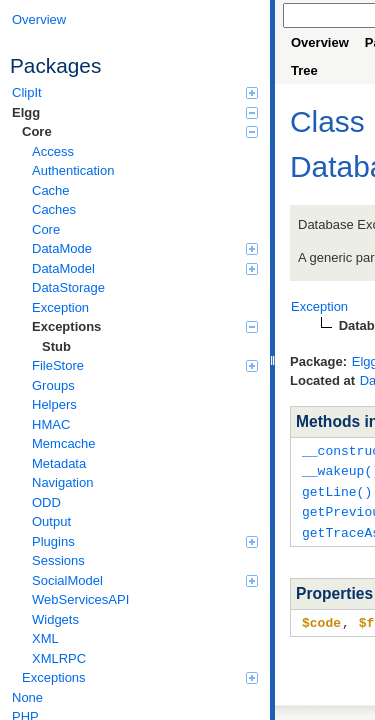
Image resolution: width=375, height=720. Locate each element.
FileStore (145, 365)
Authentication (73, 170)
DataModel (145, 268)
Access (53, 151)
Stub (56, 346)
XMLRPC (59, 658)
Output (51, 521)
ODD (46, 502)
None (27, 697)
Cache (51, 190)
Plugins (145, 541)
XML (45, 638)
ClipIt (135, 92)
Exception (60, 307)
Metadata (59, 463)
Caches (54, 209)
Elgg (135, 112)
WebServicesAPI (80, 599)
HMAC (51, 424)
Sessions (58, 560)
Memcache (64, 443)
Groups (53, 385)
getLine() (337, 489)
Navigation (62, 482)
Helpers (54, 404)
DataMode (145, 248)
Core (140, 131)
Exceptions (145, 326)
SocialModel (145, 580)
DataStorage (68, 287)
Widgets (55, 619)
